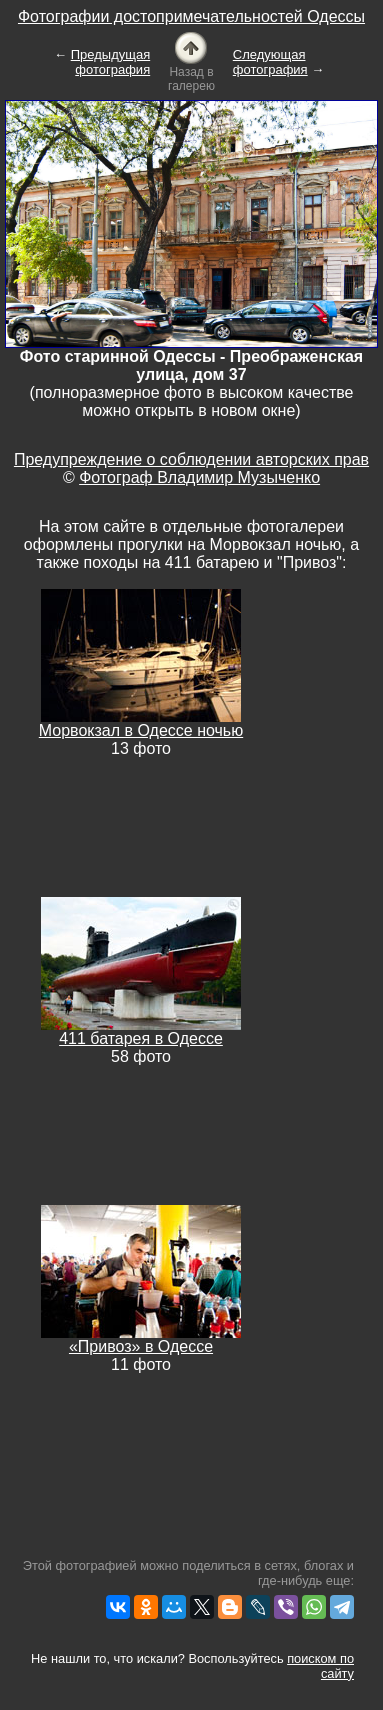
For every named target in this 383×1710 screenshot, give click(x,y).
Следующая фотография (270, 62)
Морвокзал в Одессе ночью (141, 730)
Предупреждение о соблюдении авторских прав (191, 459)
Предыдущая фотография (111, 62)
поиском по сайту (320, 1666)
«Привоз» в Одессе (141, 1346)
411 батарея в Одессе (141, 1038)
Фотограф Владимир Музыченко (199, 477)
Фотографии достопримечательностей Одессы (191, 16)
